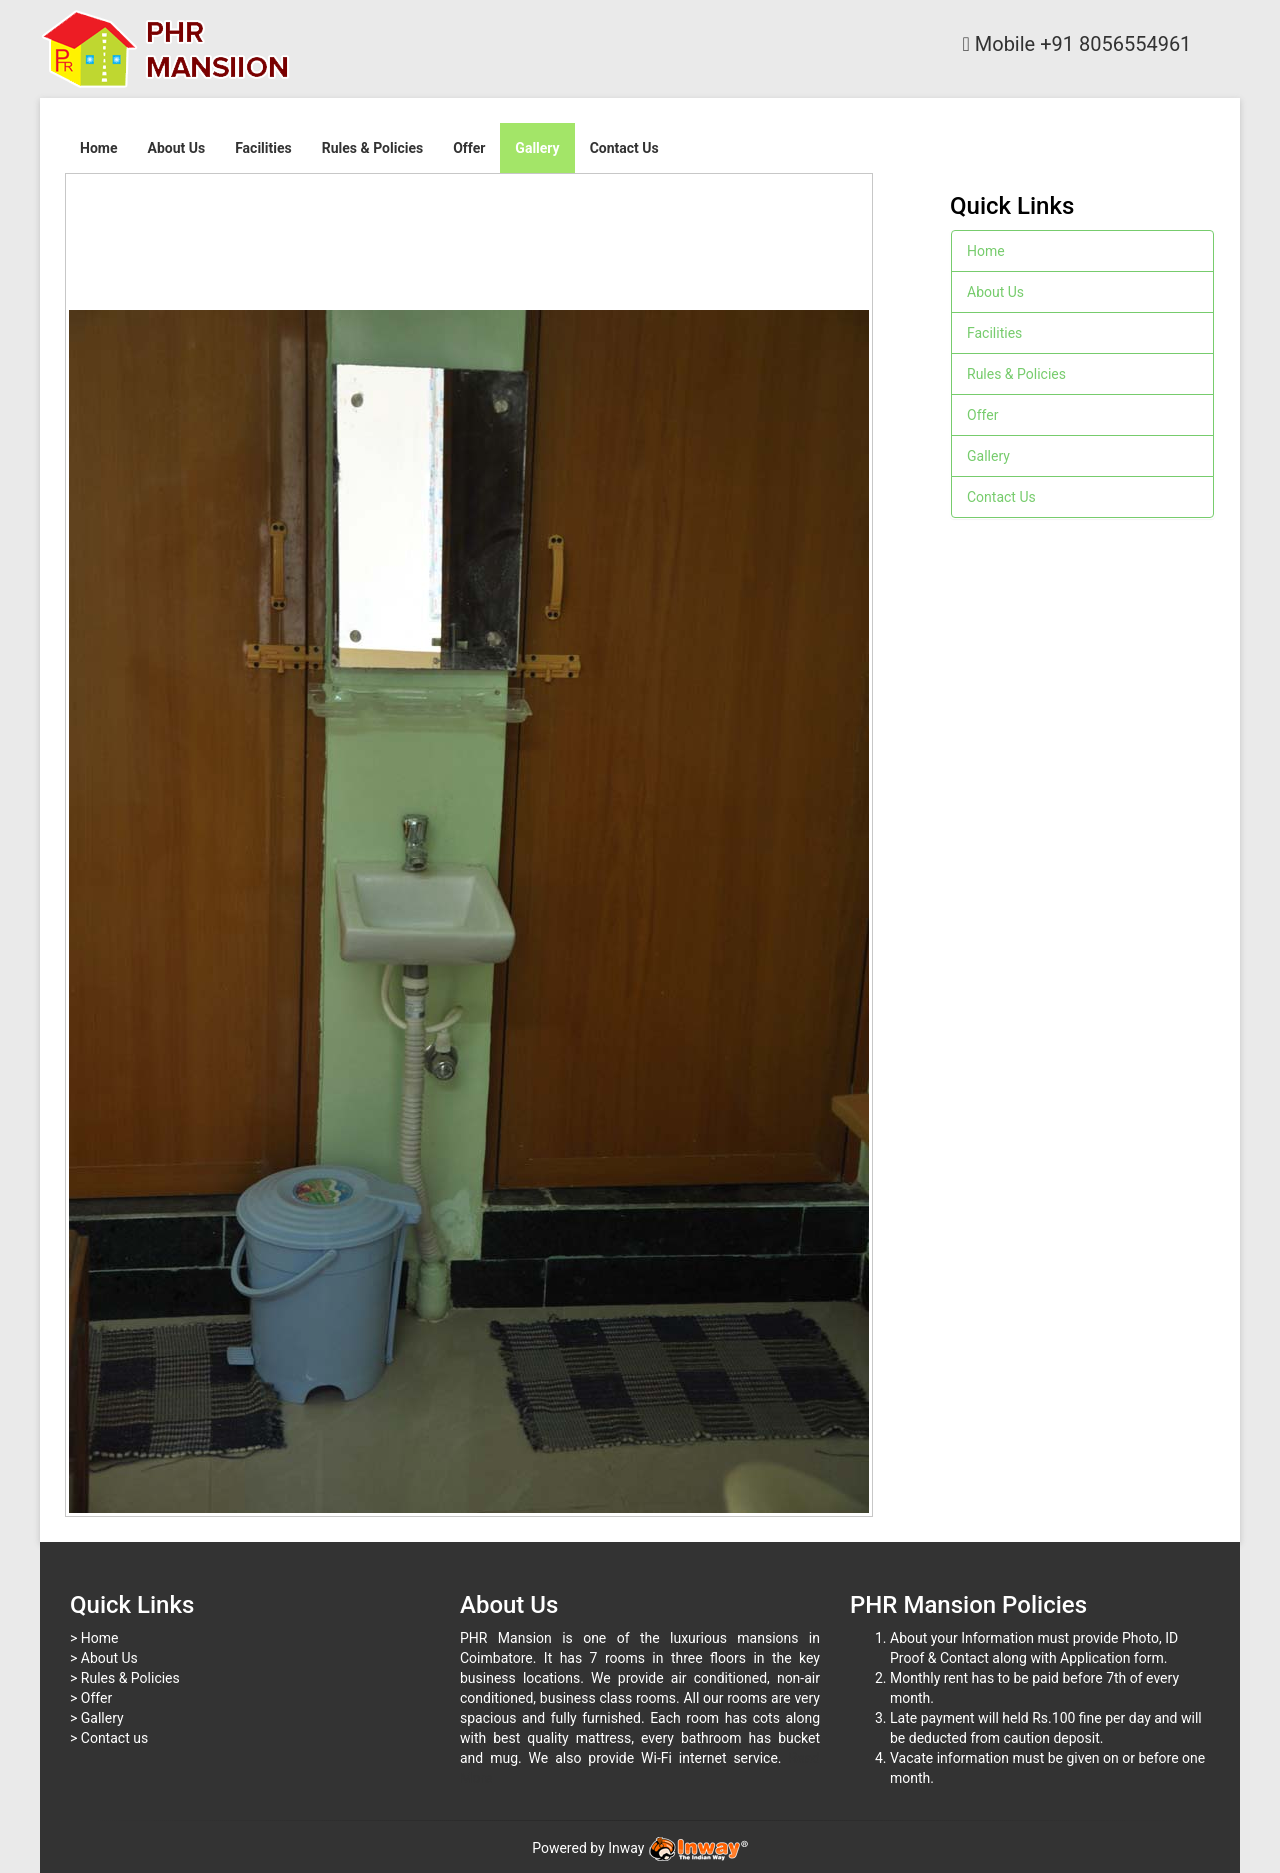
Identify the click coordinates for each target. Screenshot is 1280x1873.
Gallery (537, 148)
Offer (469, 148)
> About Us (104, 1658)
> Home (94, 1638)
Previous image (79, 191)
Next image (99, 191)
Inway (678, 1848)
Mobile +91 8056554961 (1077, 44)
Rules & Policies (372, 148)
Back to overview (854, 243)
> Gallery (97, 1718)
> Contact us (109, 1738)
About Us (176, 148)
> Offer (91, 1698)
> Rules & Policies (125, 1678)
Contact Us (624, 148)
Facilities (263, 148)
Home (98, 148)
